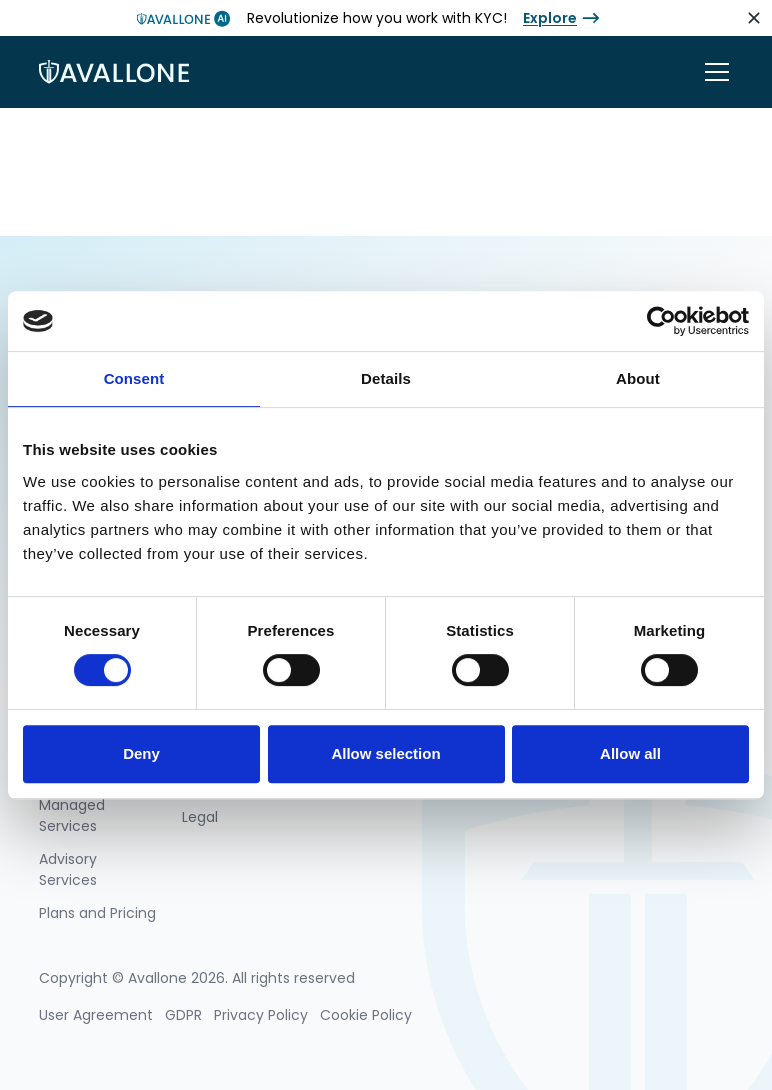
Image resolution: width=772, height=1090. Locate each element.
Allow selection (385, 753)
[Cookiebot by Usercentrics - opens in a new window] (661, 321)
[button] (713, 72)
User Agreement (96, 1015)
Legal (200, 817)
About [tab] (638, 378)
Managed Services (72, 815)
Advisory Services (68, 869)
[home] (114, 72)
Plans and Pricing (97, 913)
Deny (141, 753)
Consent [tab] (134, 378)
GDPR (183, 1015)
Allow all (630, 753)
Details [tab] (386, 378)
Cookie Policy (366, 1015)
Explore (550, 18)
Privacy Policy (261, 1015)
